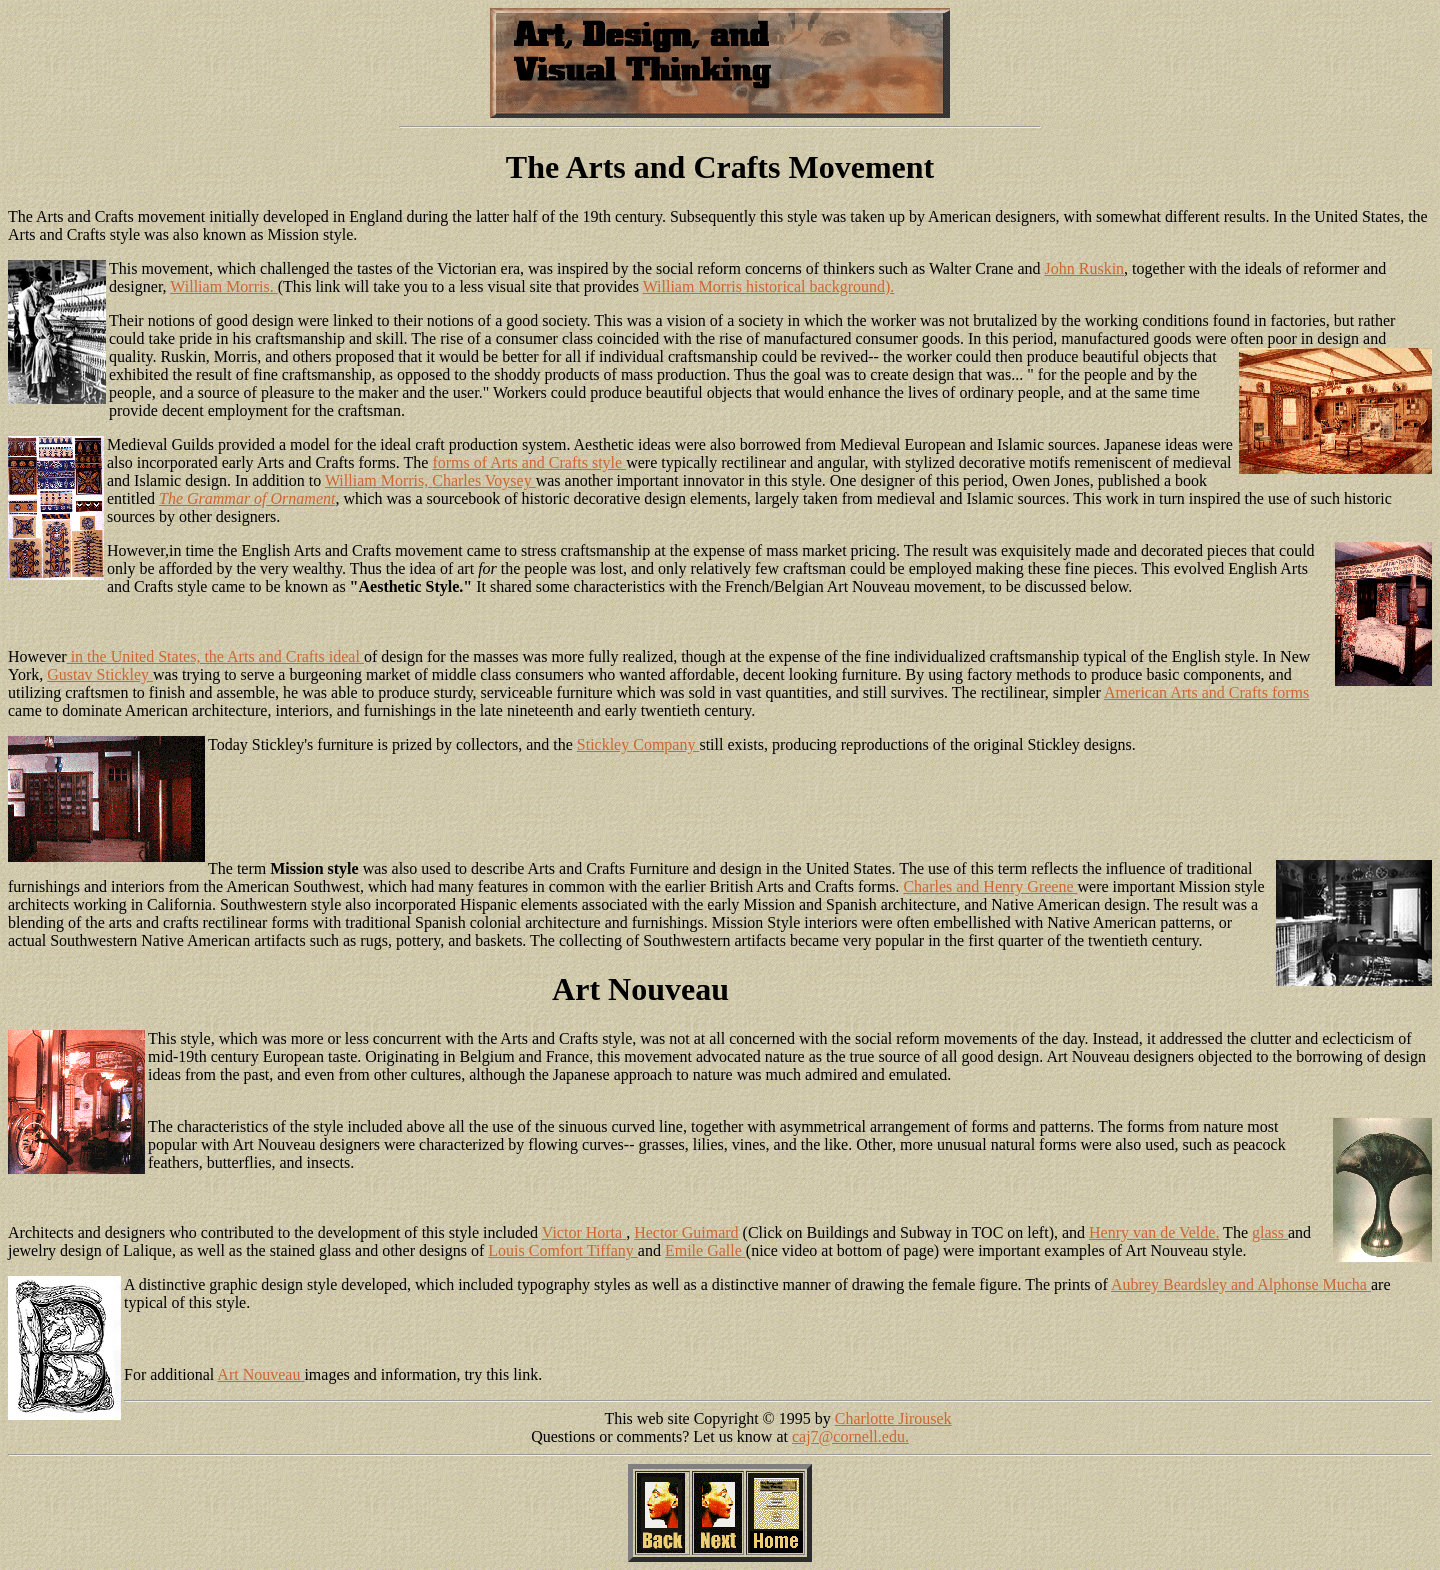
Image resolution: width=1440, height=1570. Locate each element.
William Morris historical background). (769, 286)
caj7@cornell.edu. (850, 1436)
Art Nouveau (260, 1374)
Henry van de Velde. (1154, 1232)
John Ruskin (1085, 268)
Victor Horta (584, 1232)
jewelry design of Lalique (90, 1250)
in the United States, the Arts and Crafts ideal (215, 656)
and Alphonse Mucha (1301, 1284)
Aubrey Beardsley (1171, 1284)
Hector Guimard (686, 1232)
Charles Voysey (483, 480)
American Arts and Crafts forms (1206, 692)
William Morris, (378, 480)
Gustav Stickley (100, 674)
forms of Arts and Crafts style (529, 462)
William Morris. (223, 286)
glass (1270, 1232)
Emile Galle (705, 1250)
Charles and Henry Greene (990, 886)
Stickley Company (638, 744)
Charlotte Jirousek (893, 1418)
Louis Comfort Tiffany (563, 1250)
